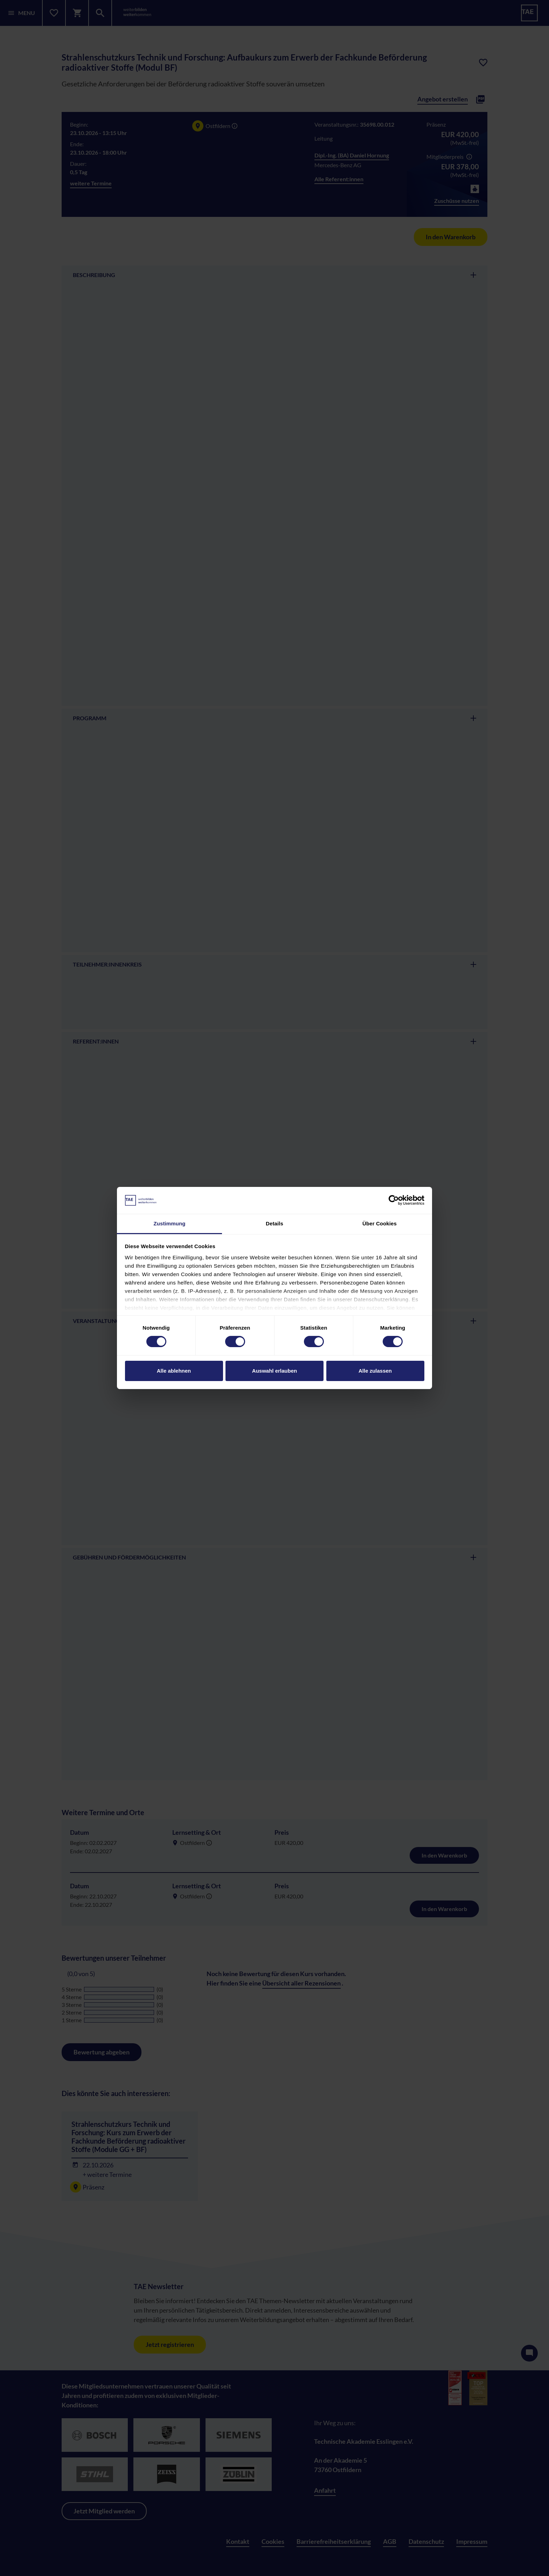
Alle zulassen (375, 1371)
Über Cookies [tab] (379, 1223)
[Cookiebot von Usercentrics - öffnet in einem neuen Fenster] (393, 1200)
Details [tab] (274, 1223)
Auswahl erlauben (274, 1371)
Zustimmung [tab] (170, 1223)
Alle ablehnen (174, 1371)
